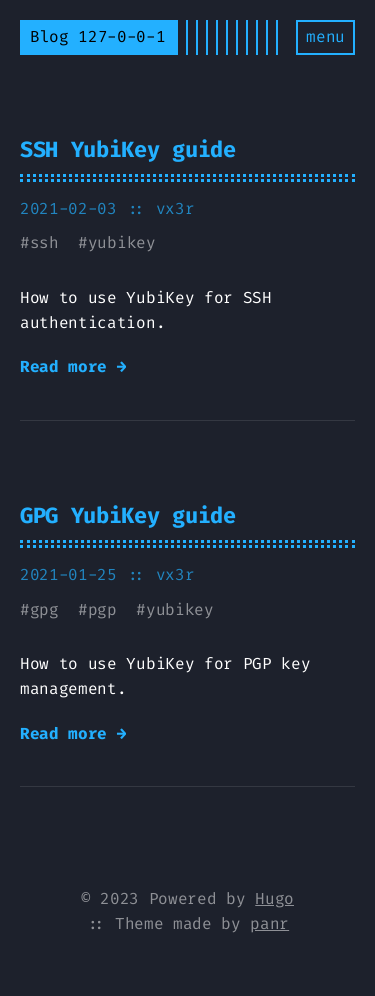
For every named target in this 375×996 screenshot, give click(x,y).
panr (269, 923)
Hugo (274, 898)
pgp (102, 609)
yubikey (122, 242)
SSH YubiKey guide (128, 149)
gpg (44, 609)
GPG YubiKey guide (128, 515)
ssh (44, 242)
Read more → (73, 366)
